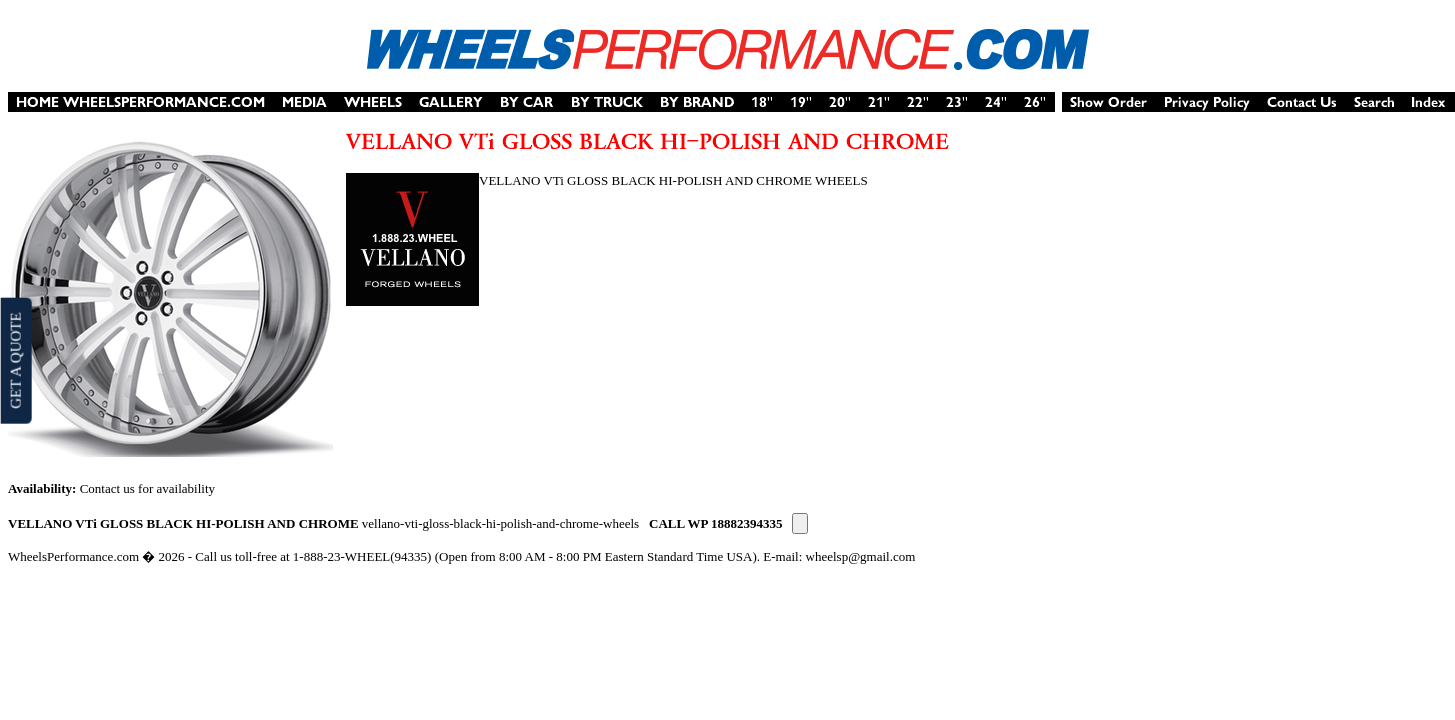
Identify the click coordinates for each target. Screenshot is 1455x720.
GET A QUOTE (15, 360)
